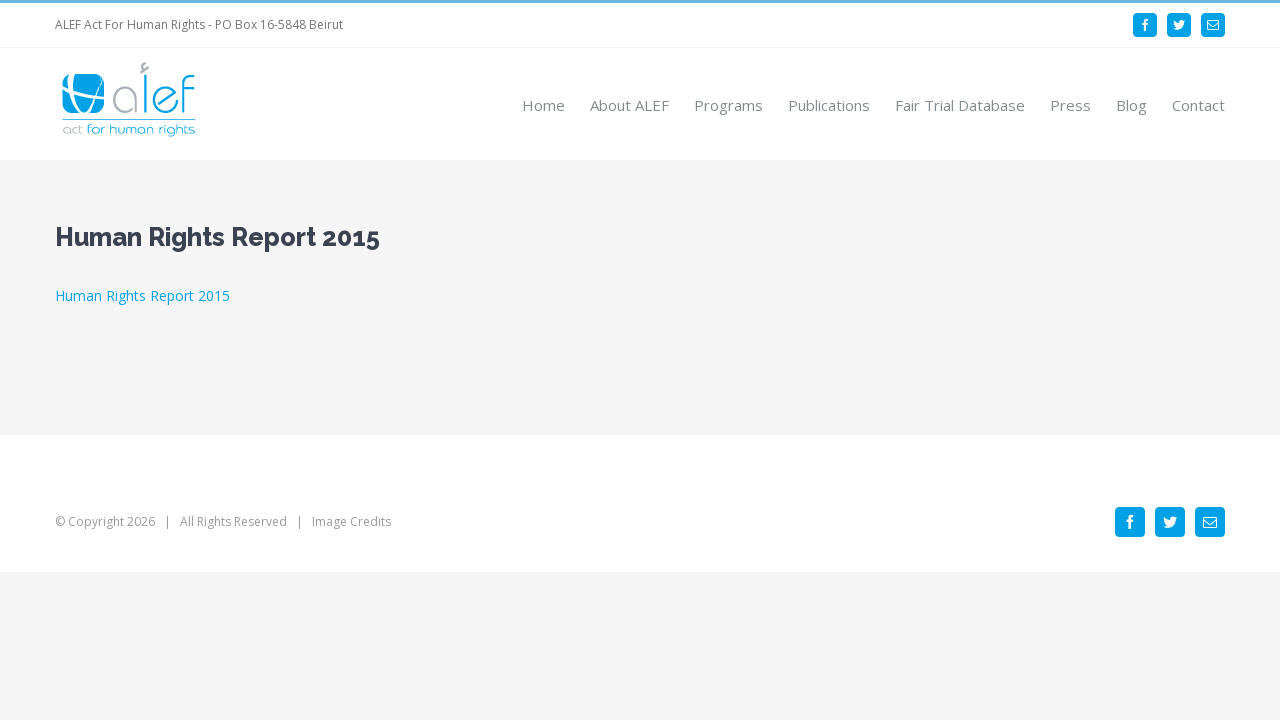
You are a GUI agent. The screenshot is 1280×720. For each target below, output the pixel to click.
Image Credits (351, 521)
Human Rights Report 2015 (142, 295)
